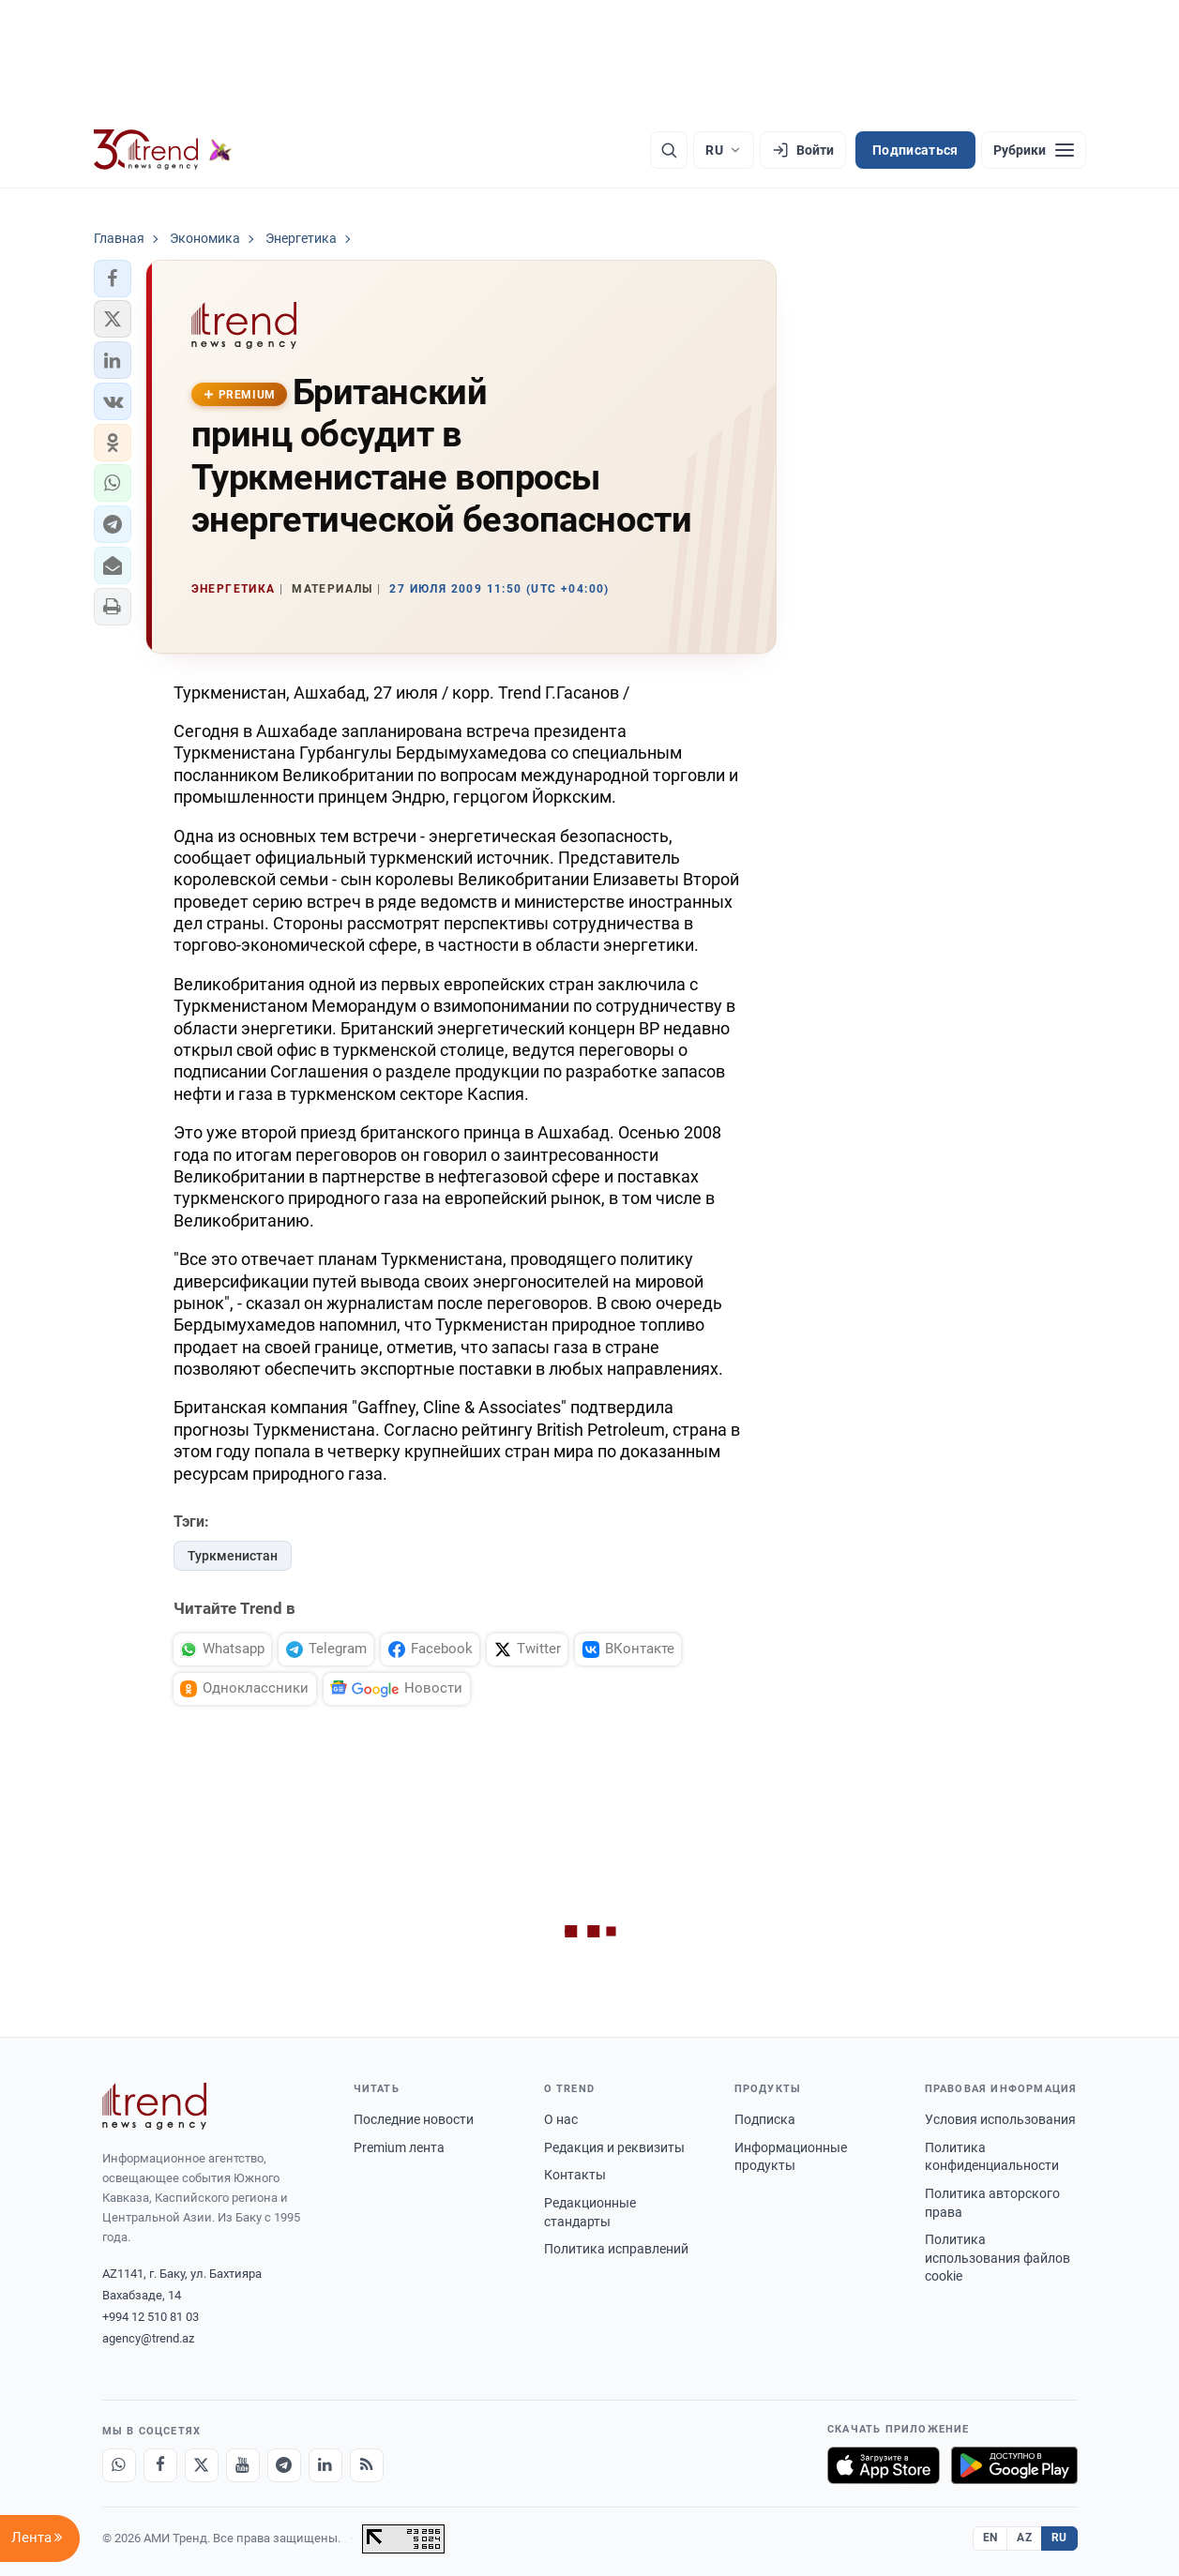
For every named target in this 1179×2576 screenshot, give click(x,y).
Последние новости (414, 2119)
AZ (1024, 2537)
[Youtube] (243, 2465)
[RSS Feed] (367, 2465)
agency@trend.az (148, 2338)
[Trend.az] (163, 150)
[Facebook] (160, 2465)
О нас (561, 2119)
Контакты (575, 2174)
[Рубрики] (1033, 150)
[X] (202, 2465)
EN (990, 2537)
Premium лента (399, 2147)
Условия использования (1000, 2119)
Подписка (764, 2119)
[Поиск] (669, 150)
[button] (112, 278)
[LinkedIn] (325, 2465)
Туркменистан (233, 1555)
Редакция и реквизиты (614, 2147)
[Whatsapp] (119, 2465)
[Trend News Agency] (154, 2106)
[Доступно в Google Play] (1014, 2465)
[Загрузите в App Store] (883, 2465)
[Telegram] (284, 2465)
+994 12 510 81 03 (150, 2317)
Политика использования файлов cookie (997, 2257)
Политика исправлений (616, 2248)
